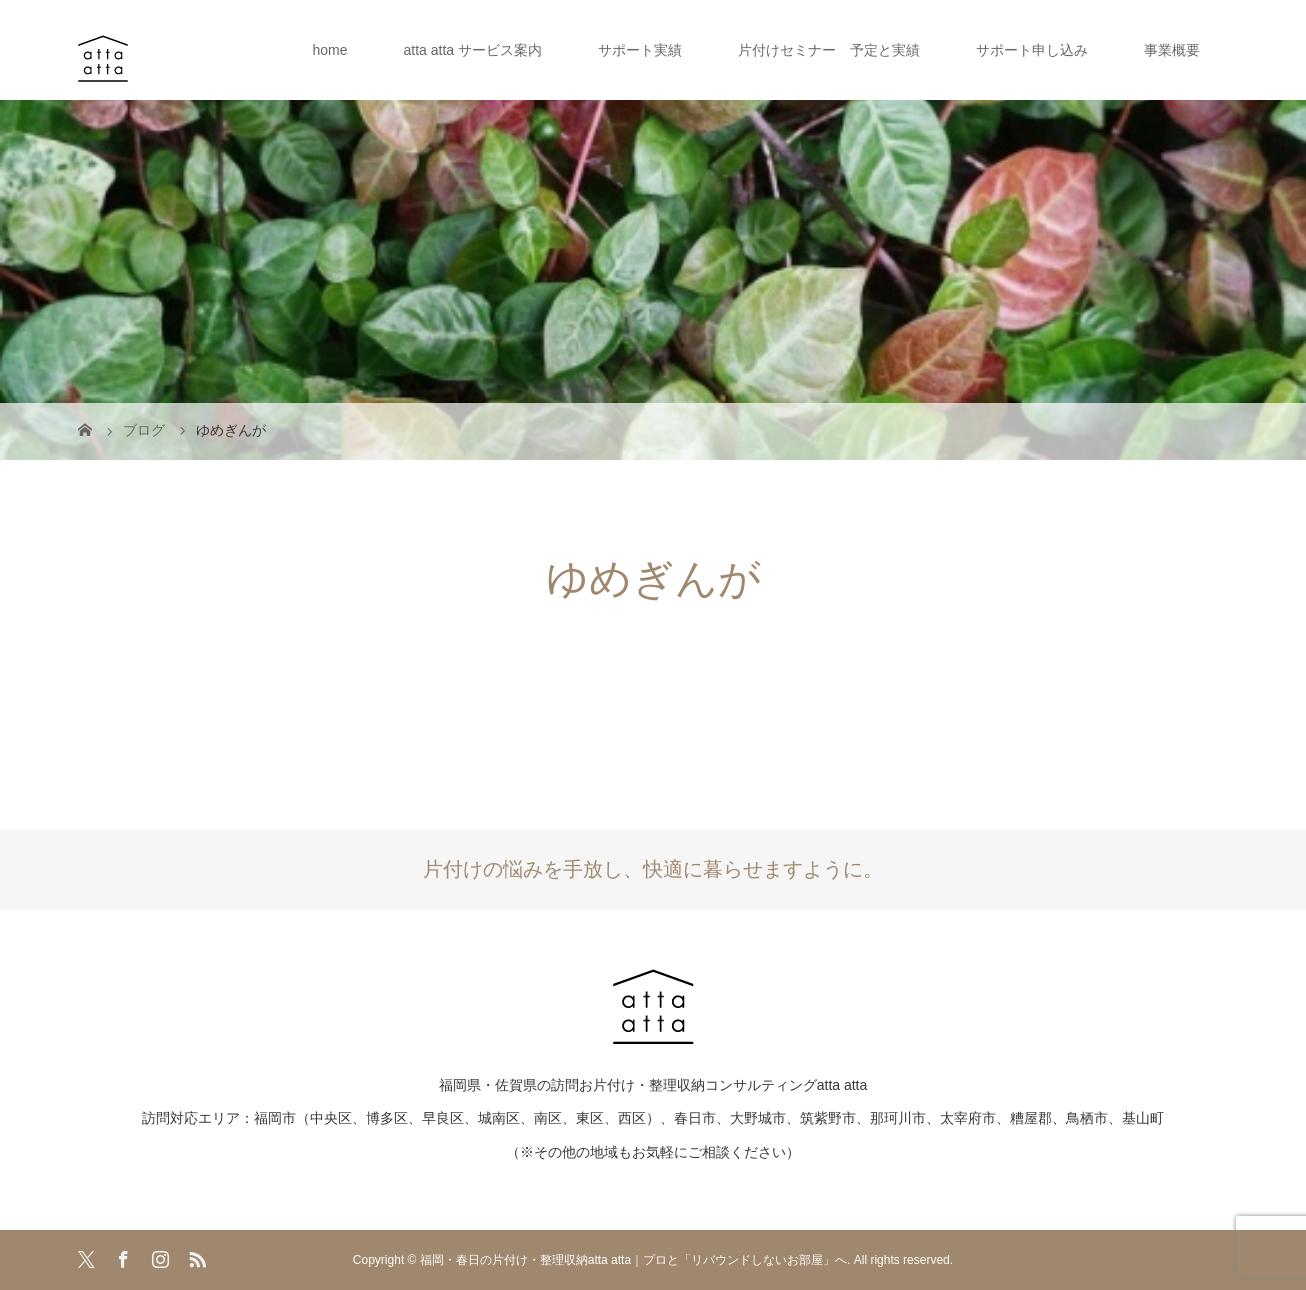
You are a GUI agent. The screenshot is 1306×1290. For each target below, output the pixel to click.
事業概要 (1172, 50)
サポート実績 (640, 50)
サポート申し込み (1032, 50)
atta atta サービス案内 (473, 50)
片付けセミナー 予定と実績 (829, 50)
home (329, 50)
